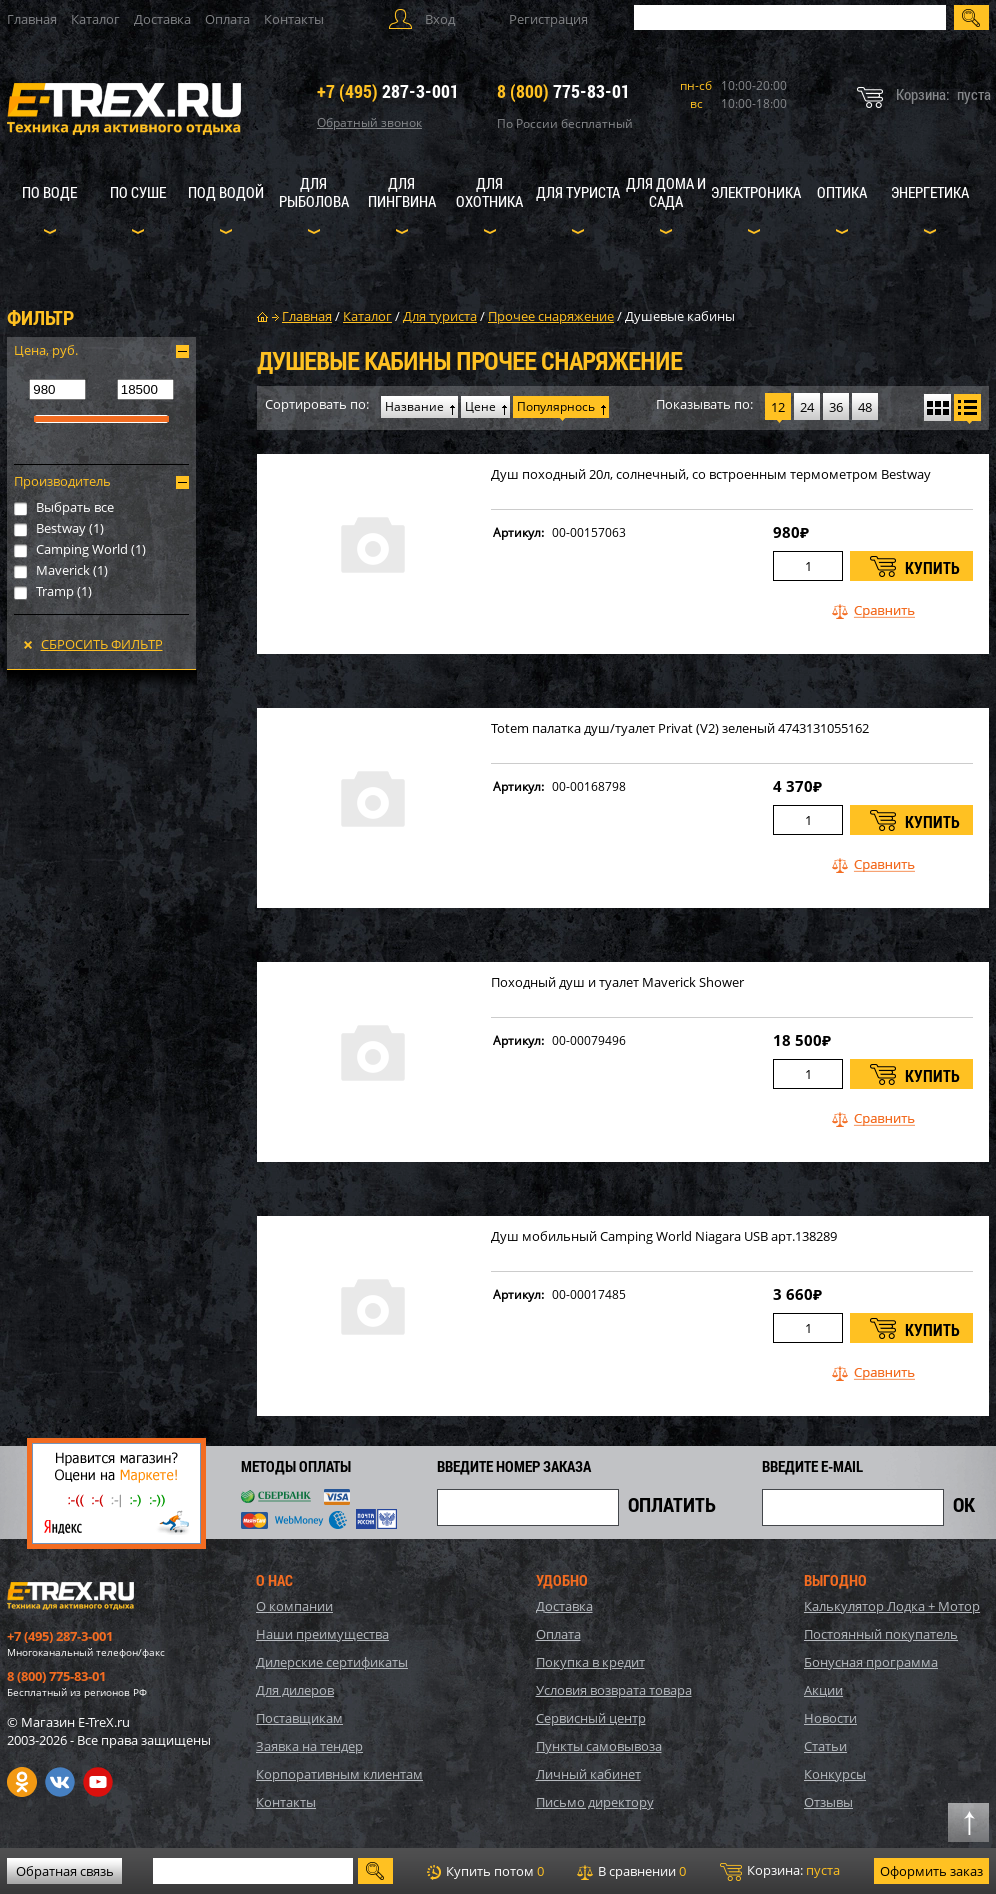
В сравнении (631, 1871)
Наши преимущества (322, 1634)
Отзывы (828, 1802)
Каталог (95, 19)
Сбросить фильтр (102, 644)
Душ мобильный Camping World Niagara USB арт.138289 (664, 1236)
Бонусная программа (871, 1662)
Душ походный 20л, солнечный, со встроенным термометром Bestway (711, 474)
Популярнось (556, 406)
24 (807, 407)
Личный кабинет (588, 1774)
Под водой (226, 192)
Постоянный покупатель (881, 1634)
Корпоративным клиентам (339, 1774)
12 (778, 407)
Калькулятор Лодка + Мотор (892, 1606)
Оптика (842, 192)
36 (836, 407)
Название (414, 406)
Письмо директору (595, 1802)
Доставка (162, 19)
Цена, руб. (46, 350)
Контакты (294, 19)
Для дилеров (295, 1690)
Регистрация (548, 19)
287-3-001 (388, 91)
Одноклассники (22, 1782)
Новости (830, 1718)
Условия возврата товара (614, 1690)
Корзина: (780, 1871)
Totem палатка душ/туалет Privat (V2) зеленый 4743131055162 (680, 728)
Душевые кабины (680, 316)
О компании (294, 1606)
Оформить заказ (931, 1871)
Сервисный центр (591, 1718)
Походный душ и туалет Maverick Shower (617, 982)
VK (60, 1782)
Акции (823, 1690)
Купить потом (485, 1871)
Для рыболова (314, 192)
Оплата (227, 19)
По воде (49, 192)
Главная (32, 19)
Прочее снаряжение (551, 316)
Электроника (756, 192)
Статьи (825, 1746)
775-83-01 (563, 91)
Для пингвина (402, 192)
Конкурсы (835, 1774)
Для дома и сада (666, 192)
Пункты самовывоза (599, 1746)
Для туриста (578, 192)
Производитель (62, 481)
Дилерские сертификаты (332, 1662)
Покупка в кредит (590, 1662)
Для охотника (489, 192)
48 (865, 407)
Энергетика (930, 192)
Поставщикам (299, 1718)
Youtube (98, 1782)
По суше (138, 192)
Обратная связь (65, 1871)
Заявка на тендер (309, 1746)
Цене (480, 406)
